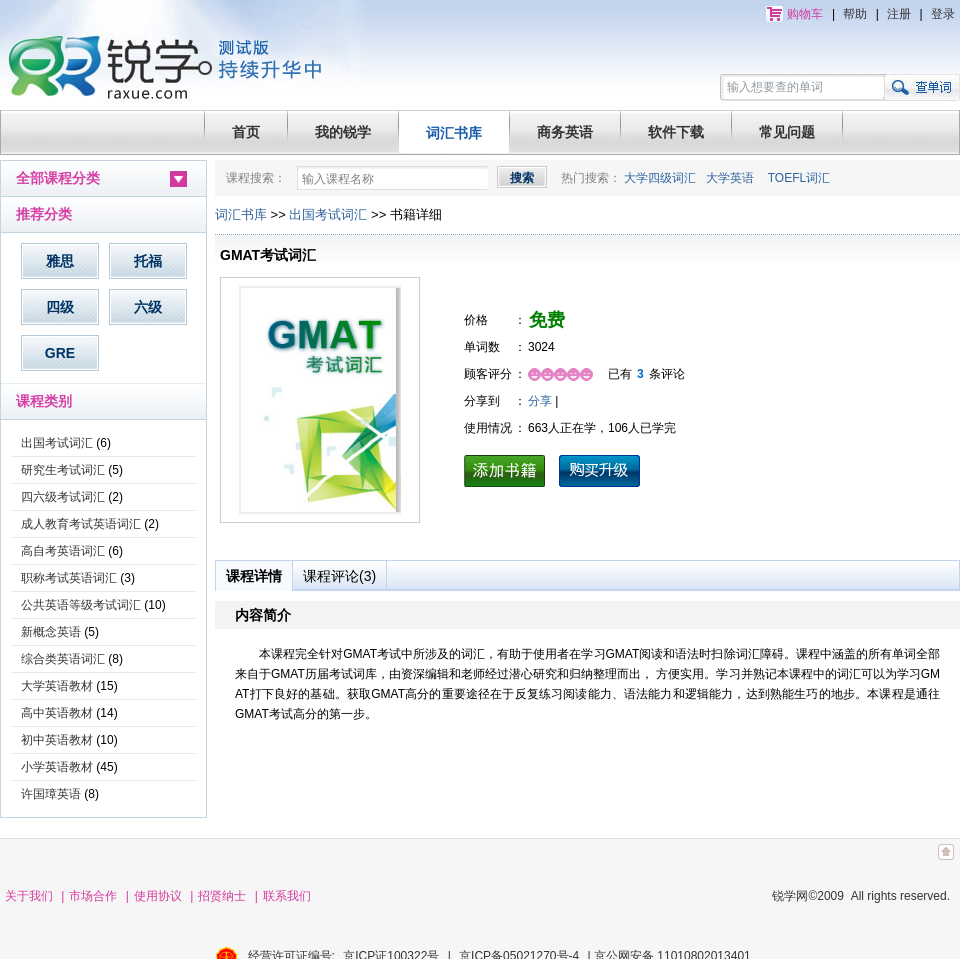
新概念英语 (51, 632)
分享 (540, 401)
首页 (246, 132)
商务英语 (565, 132)
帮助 (855, 14)
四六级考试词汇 (63, 497)
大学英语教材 (57, 686)
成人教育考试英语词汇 (81, 524)
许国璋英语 (51, 794)
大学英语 (730, 178)
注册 (899, 14)
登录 (943, 14)
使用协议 (158, 896)
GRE (60, 353)
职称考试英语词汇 (69, 578)
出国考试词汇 (57, 443)
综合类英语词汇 (63, 659)
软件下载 (676, 132)
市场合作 (93, 896)
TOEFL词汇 (799, 178)
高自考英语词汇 (63, 551)
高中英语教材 (57, 713)
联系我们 (287, 896)
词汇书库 (454, 133)
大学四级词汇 (660, 178)
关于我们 (29, 896)
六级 (148, 307)
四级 (60, 307)
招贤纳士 (222, 896)
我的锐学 (343, 132)
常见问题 (787, 132)
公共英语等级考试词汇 (81, 605)
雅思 (60, 261)
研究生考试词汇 (63, 470)
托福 (148, 261)
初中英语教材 (57, 740)
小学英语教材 (57, 767)
